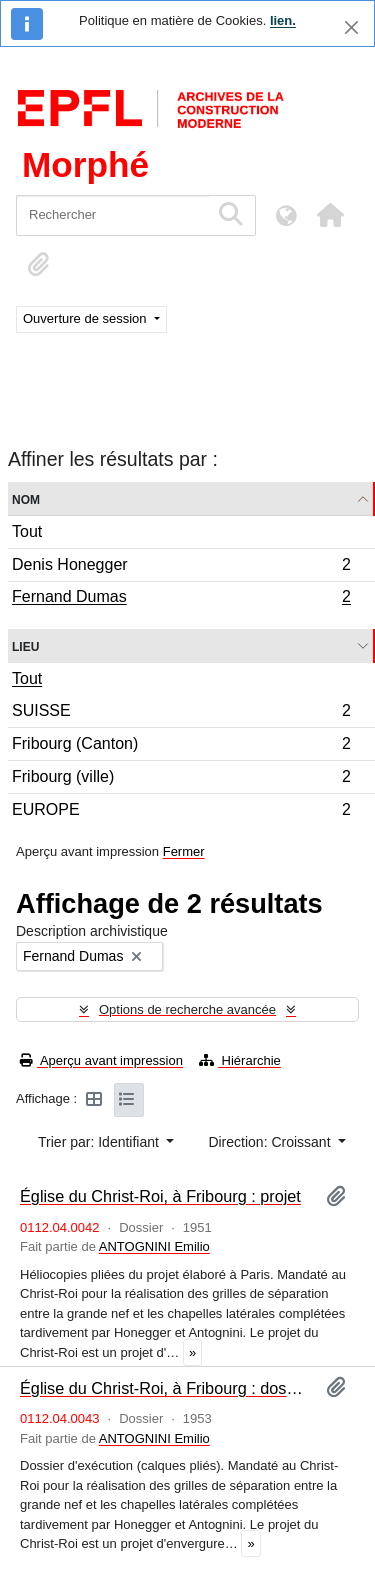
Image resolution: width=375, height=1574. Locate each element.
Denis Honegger (181, 567)
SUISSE (181, 713)
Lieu (25, 645)
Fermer (184, 851)
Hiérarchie (240, 1060)
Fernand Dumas (181, 599)
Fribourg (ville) (181, 779)
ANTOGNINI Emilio (154, 1246)
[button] (330, 215)
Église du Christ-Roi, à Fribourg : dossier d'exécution (165, 1388)
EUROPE (181, 812)
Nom (26, 498)
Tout (27, 531)
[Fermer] (351, 27)
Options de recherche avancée (187, 1009)
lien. (283, 20)
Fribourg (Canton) (181, 746)
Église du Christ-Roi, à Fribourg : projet (160, 1196)
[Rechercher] (112, 215)
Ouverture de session (86, 318)
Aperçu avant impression (101, 1060)
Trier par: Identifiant (100, 1142)
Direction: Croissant (271, 1142)
